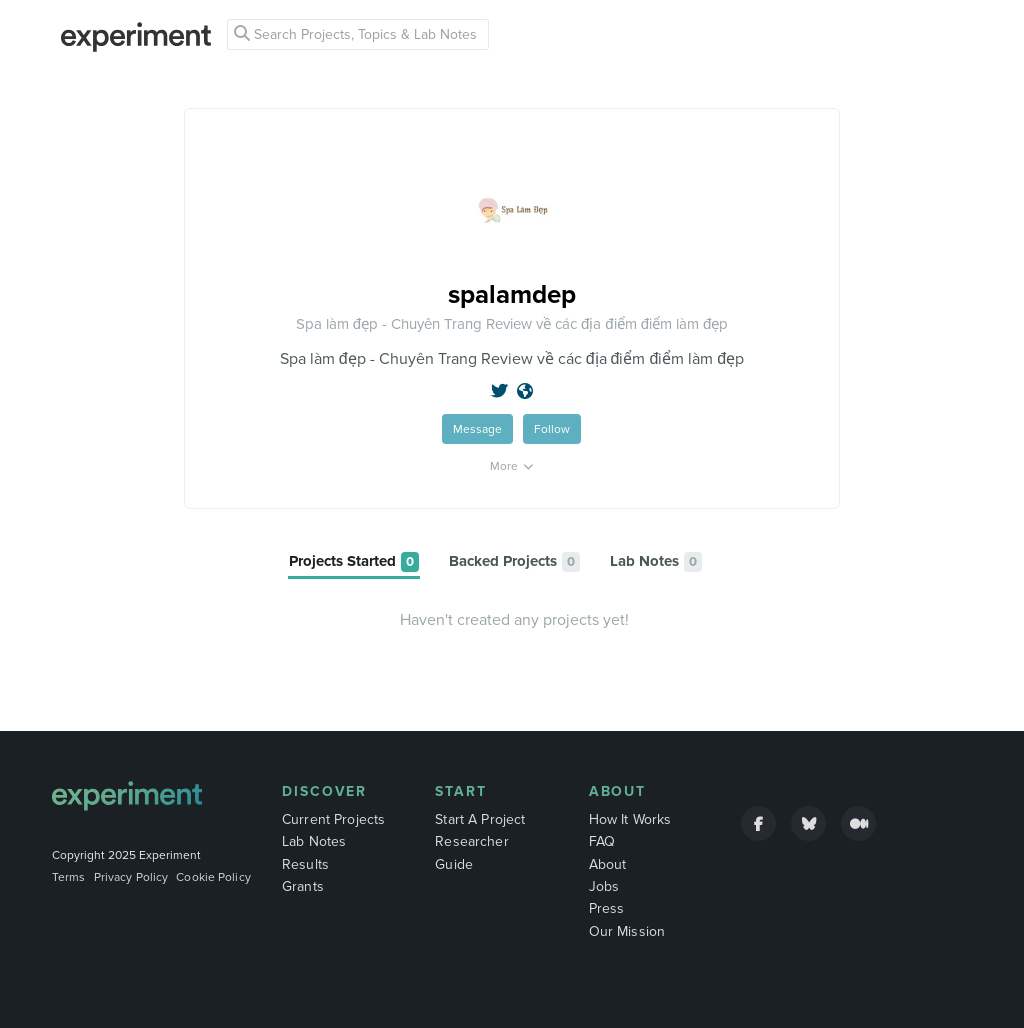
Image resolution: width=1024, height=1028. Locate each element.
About (618, 791)
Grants (303, 886)
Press (607, 908)
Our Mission (627, 931)
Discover (324, 791)
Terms (69, 877)
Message (477, 429)
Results (305, 864)
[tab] (354, 562)
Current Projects (333, 819)
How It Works (630, 819)
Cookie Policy (213, 877)
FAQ (602, 841)
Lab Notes (314, 841)
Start (461, 791)
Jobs (604, 886)
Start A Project (480, 819)
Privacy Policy (131, 877)
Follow (552, 429)
